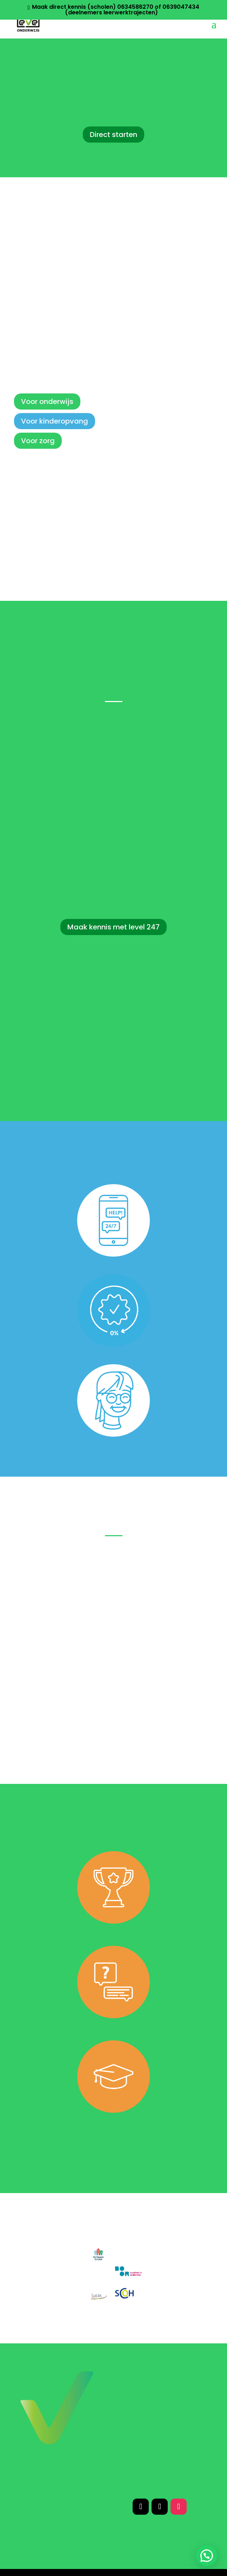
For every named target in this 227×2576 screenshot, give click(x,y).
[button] (206, 2555)
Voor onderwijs (47, 401)
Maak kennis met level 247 (113, 927)
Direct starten (113, 134)
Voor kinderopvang (54, 421)
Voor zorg (38, 441)
